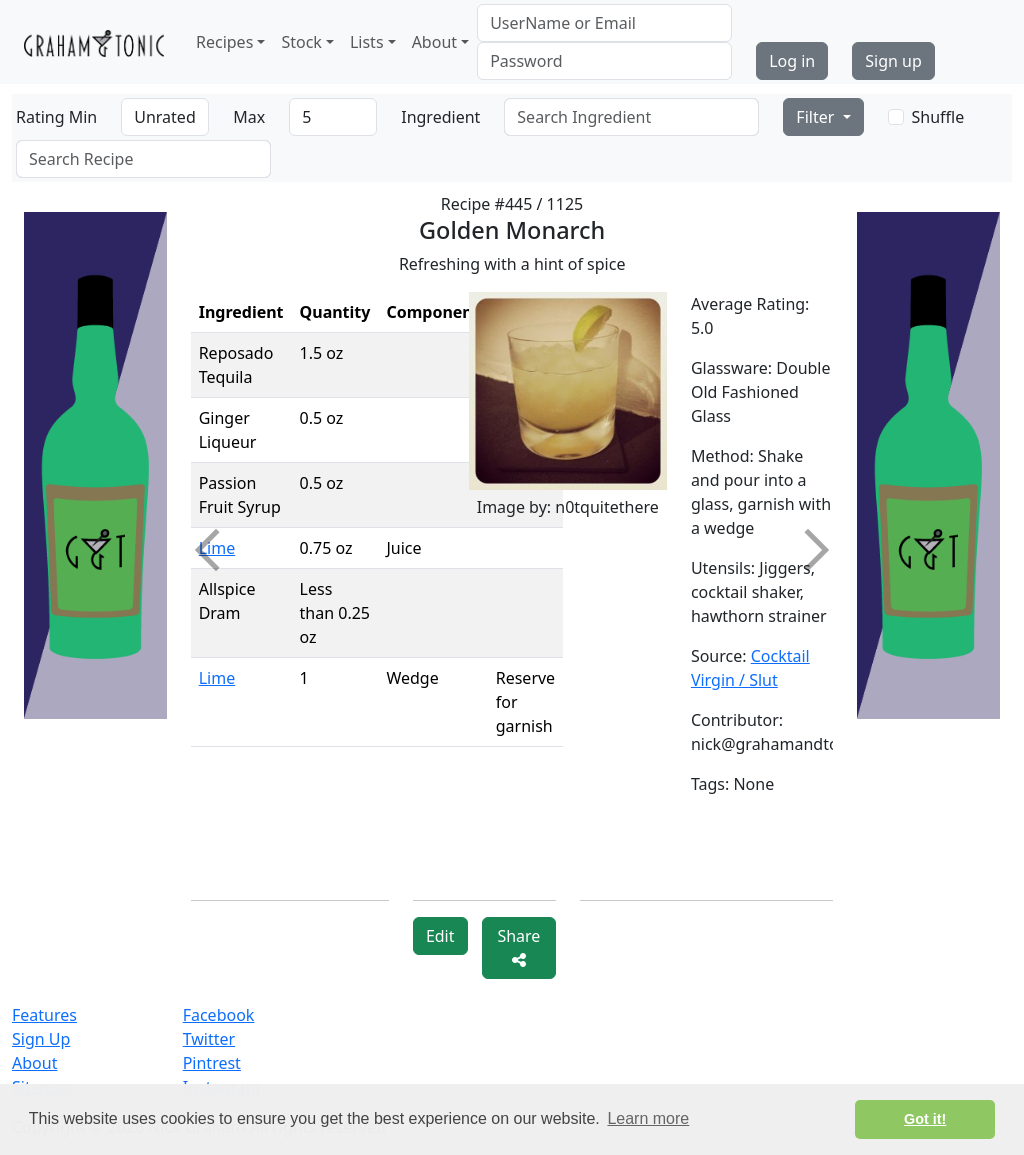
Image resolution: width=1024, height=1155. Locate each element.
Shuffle (938, 117)
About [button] (434, 42)
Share (518, 946)
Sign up (893, 61)
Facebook (219, 1015)
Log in (792, 61)
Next (808, 550)
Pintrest (212, 1063)
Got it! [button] (925, 1119)
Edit (440, 936)
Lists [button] (367, 42)
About (34, 1063)
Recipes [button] (224, 42)
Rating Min (56, 117)
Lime (217, 678)
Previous (215, 550)
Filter (817, 117)
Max (249, 117)
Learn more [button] (648, 1118)
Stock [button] (301, 42)
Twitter (209, 1039)
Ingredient (440, 117)
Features (44, 1015)
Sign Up (41, 1039)
